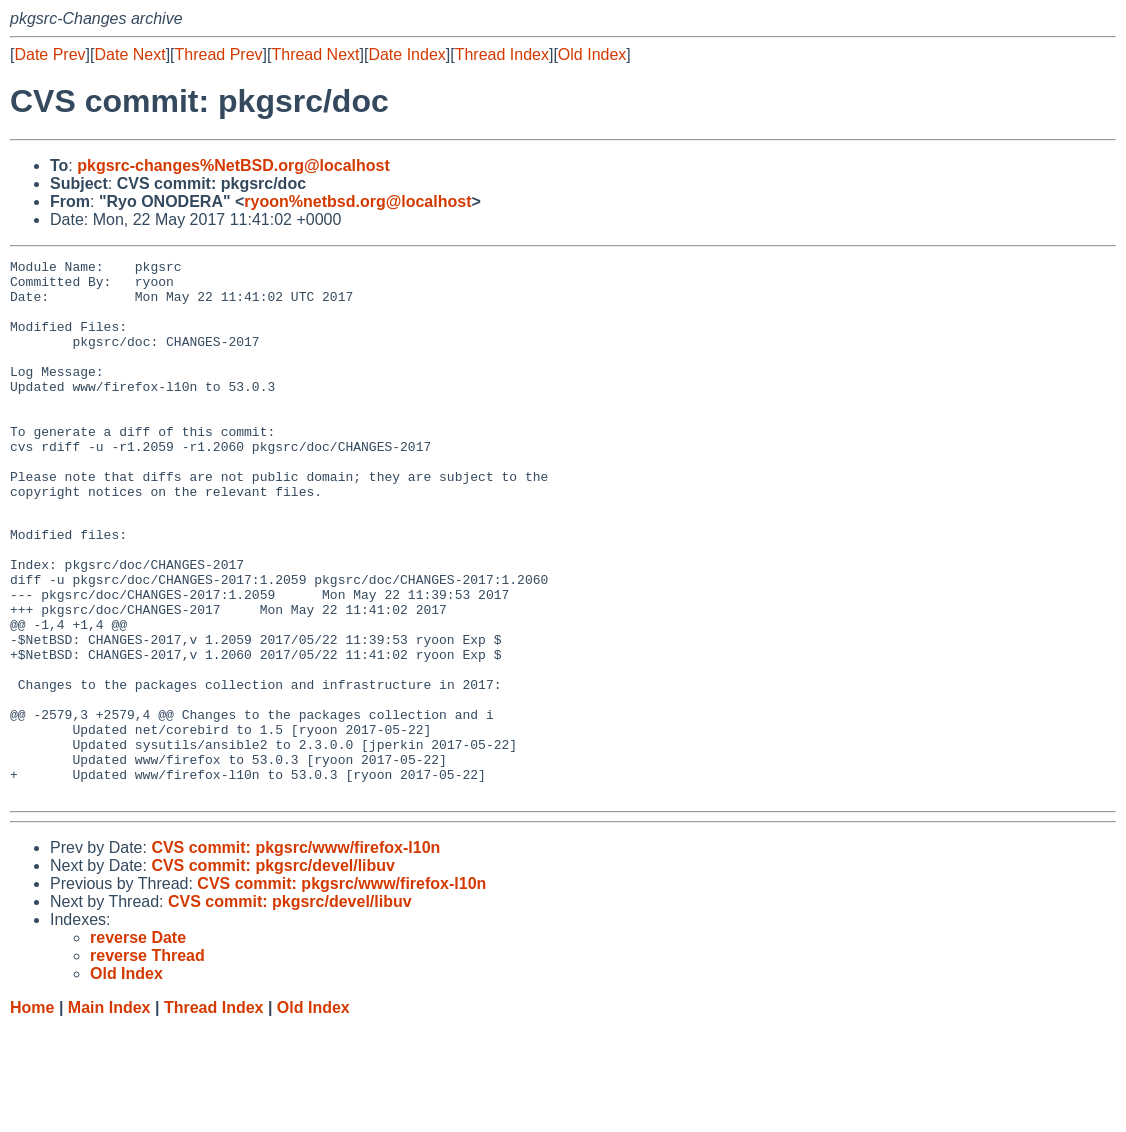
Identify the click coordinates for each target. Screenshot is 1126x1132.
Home (32, 1112)
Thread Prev (219, 54)
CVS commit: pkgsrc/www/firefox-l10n (295, 952)
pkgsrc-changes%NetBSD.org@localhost (233, 165)
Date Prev (49, 54)
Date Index (406, 54)
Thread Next (315, 54)
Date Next (129, 54)
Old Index (592, 54)
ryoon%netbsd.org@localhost (357, 201)
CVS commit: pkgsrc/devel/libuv (273, 970)
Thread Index (502, 54)
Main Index (109, 1112)
